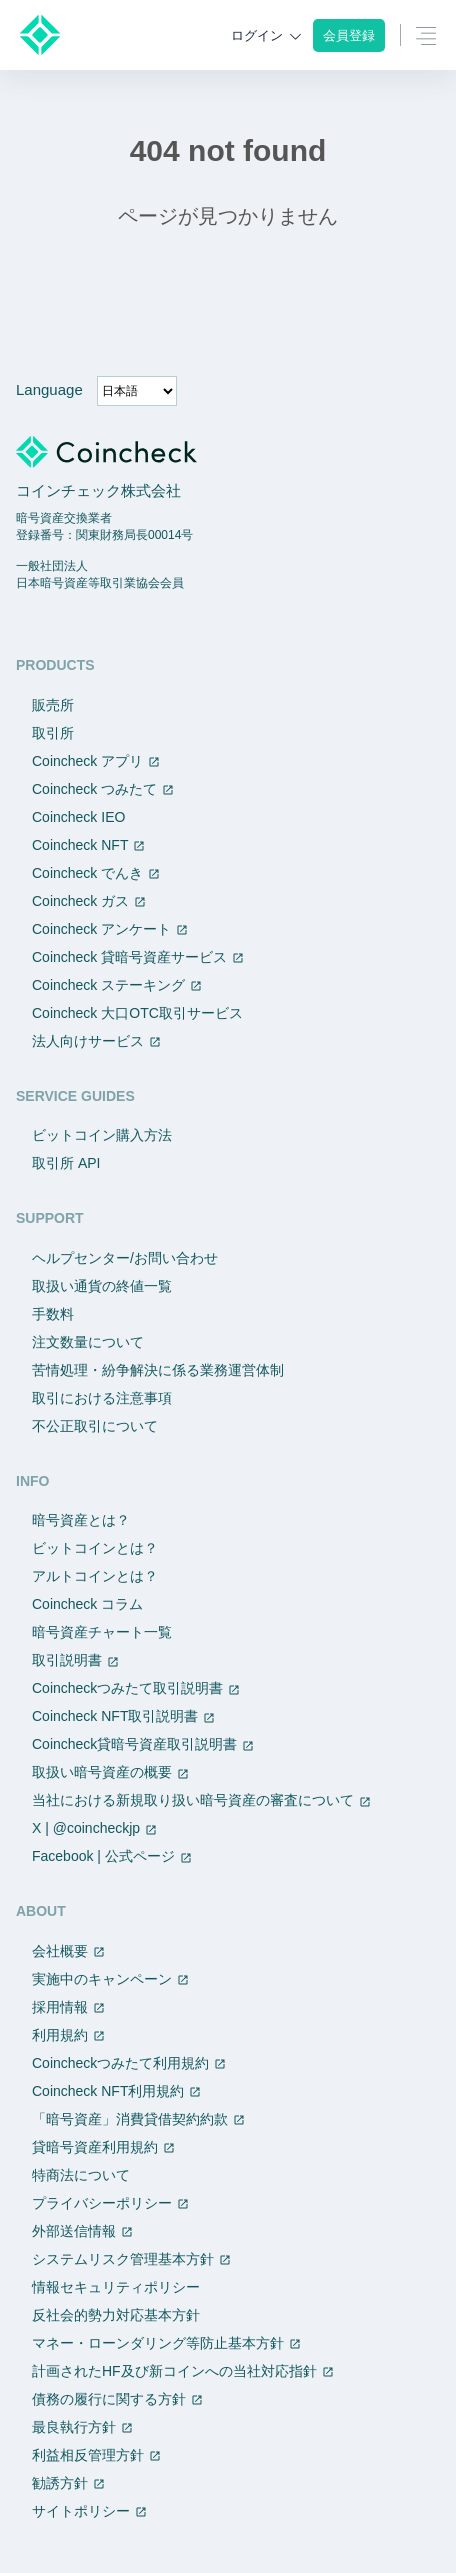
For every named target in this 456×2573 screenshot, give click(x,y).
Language (49, 389)
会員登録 (349, 35)
